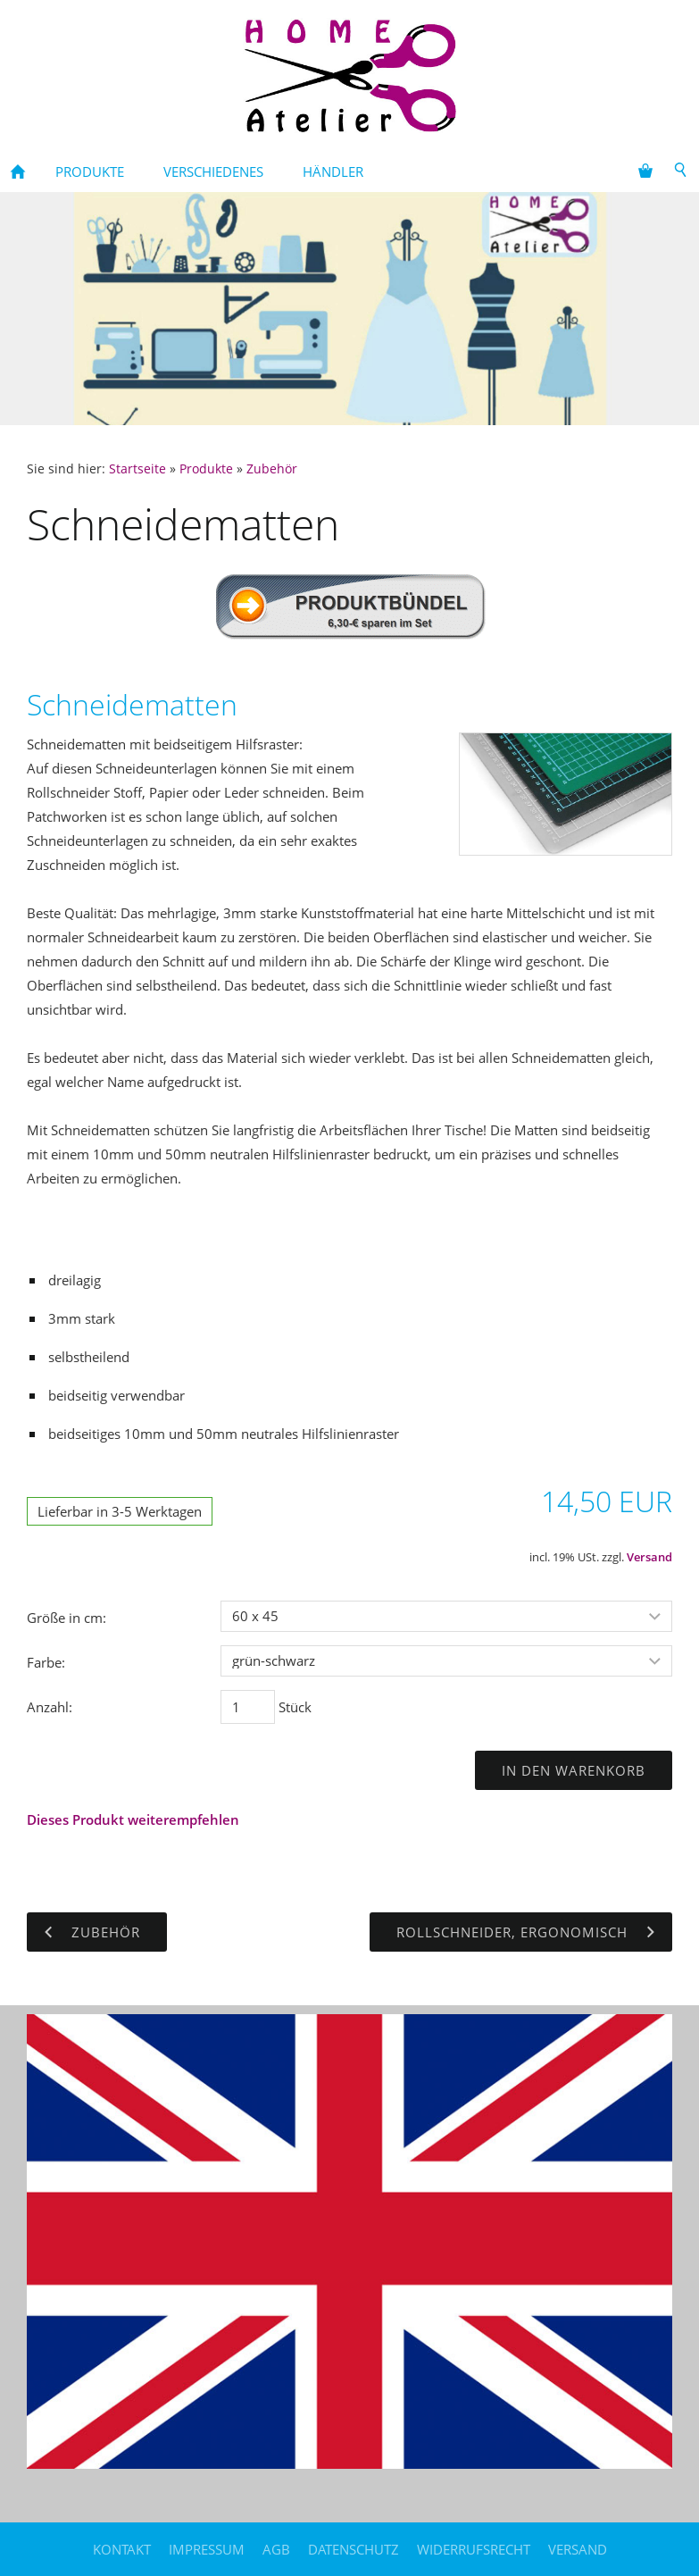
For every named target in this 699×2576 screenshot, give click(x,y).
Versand (649, 1557)
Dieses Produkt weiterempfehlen (133, 1819)
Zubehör (271, 469)
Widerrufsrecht (473, 2549)
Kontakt (122, 2549)
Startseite (137, 469)
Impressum (207, 2549)
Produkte (206, 469)
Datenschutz (353, 2549)
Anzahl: (49, 1707)
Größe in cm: (66, 1618)
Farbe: (46, 1662)
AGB (276, 2549)
